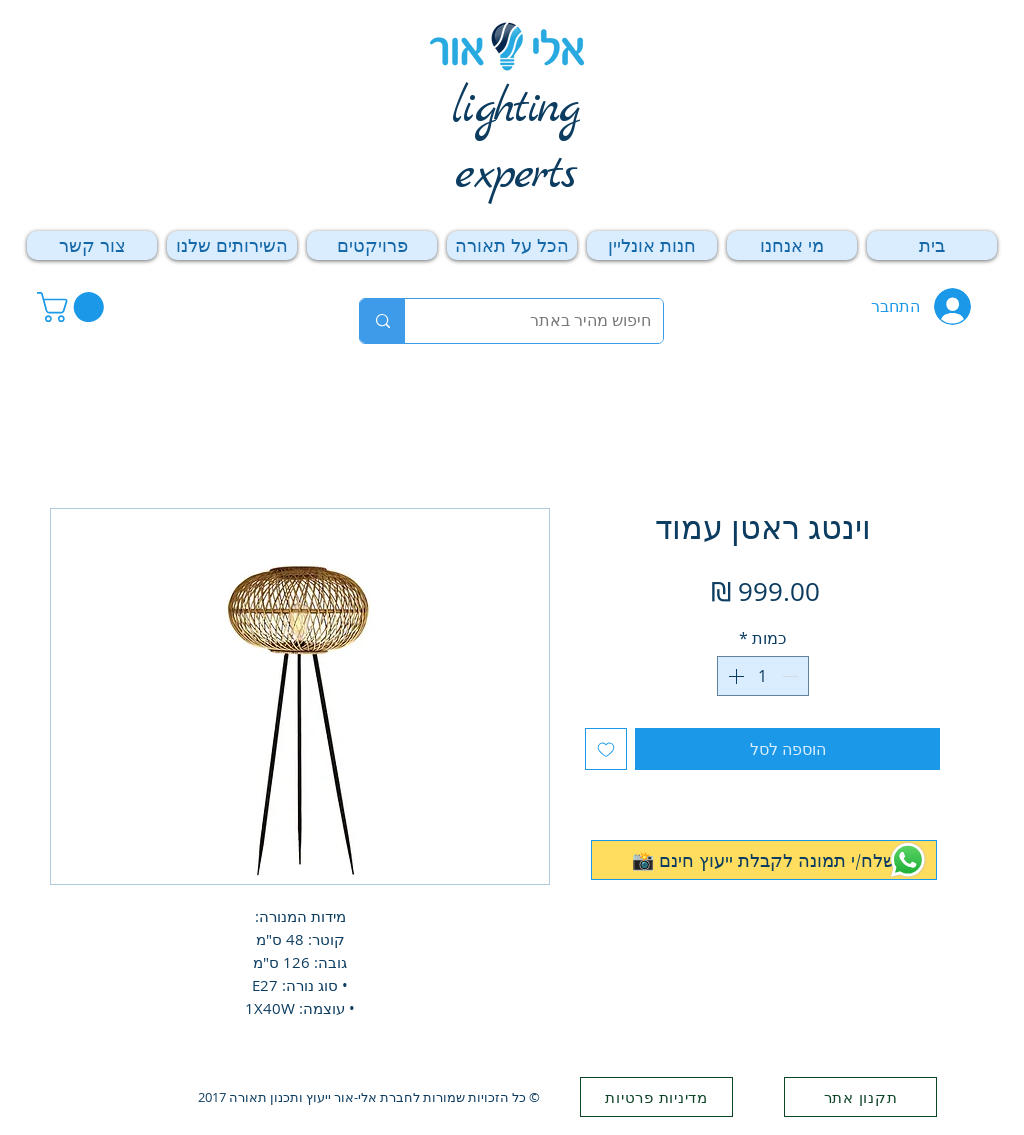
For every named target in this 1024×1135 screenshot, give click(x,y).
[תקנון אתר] (860, 1097)
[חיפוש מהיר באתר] (549, 321)
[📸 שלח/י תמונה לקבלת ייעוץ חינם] (764, 860)
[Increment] (734, 676)
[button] (74, 307)
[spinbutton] (763, 676)
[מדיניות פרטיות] (656, 1097)
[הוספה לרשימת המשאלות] (606, 749)
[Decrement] (792, 676)
